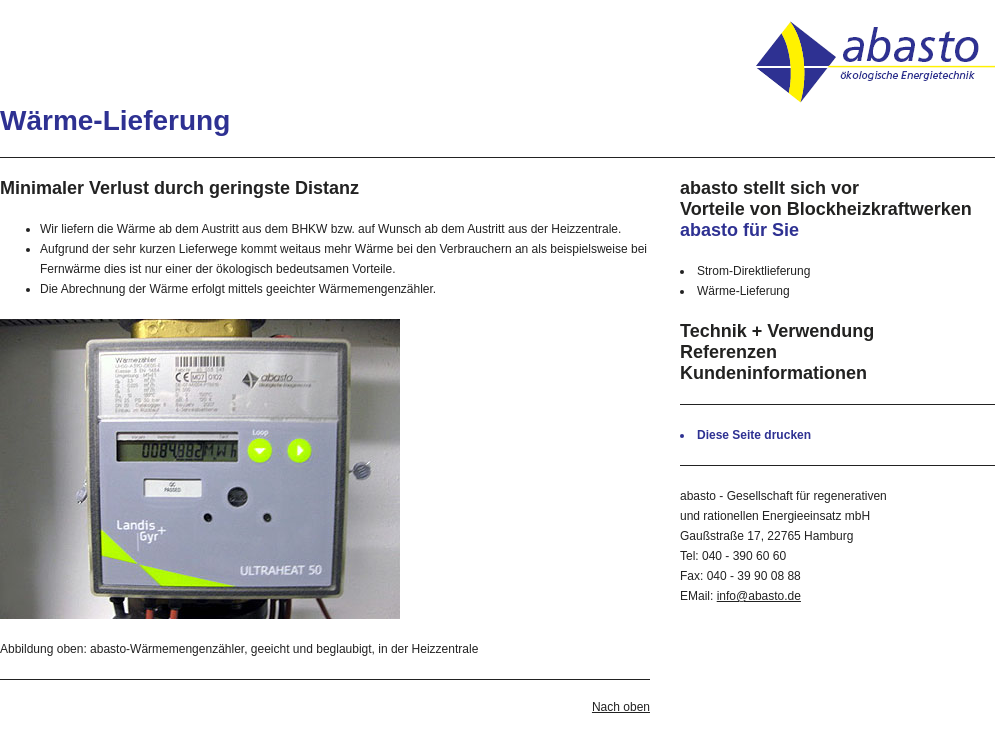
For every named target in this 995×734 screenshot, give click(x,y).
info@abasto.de (759, 596)
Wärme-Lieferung (743, 291)
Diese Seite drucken (754, 435)
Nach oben (621, 707)
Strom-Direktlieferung (753, 271)
